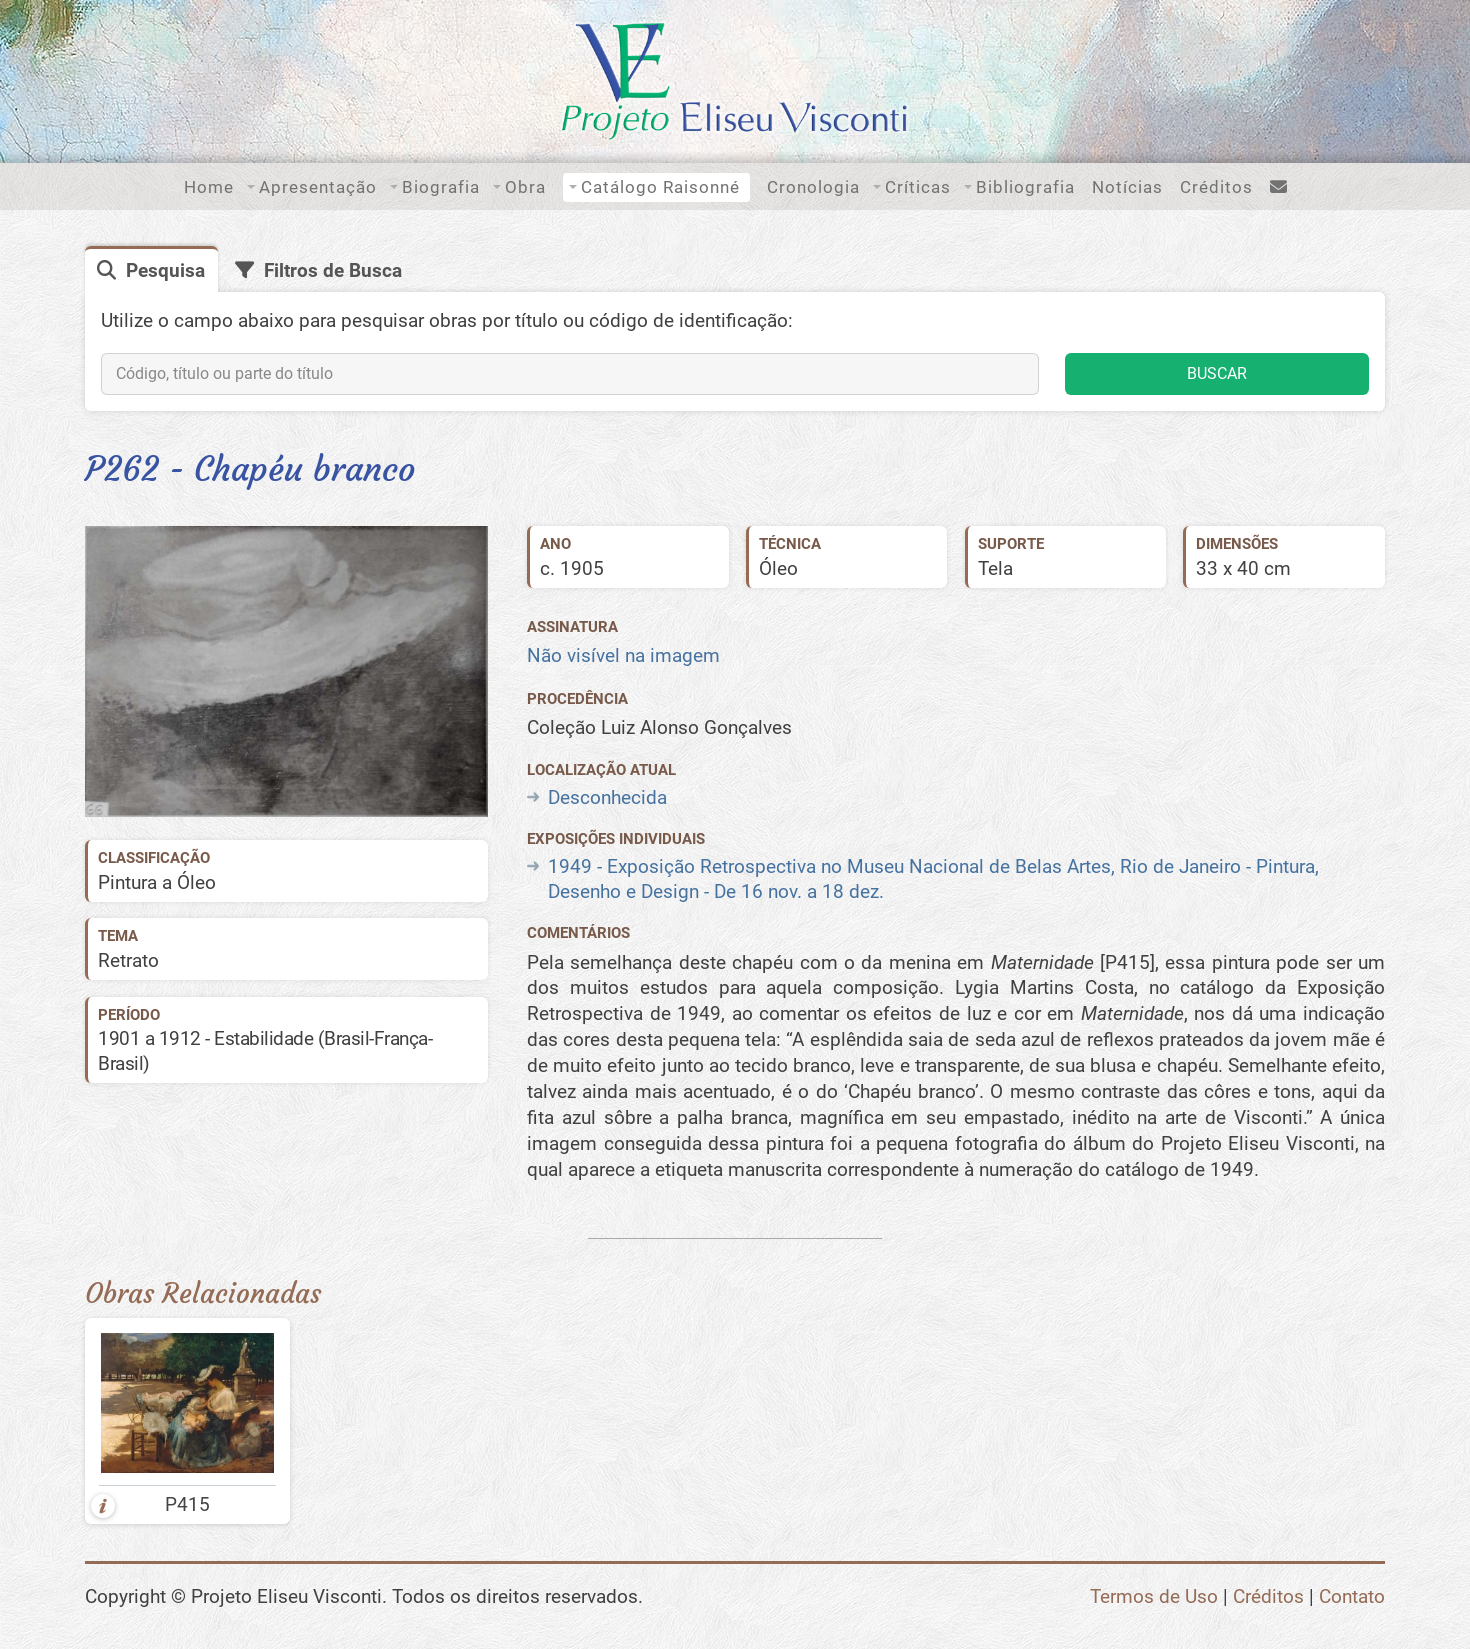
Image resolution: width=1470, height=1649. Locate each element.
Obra (525, 187)
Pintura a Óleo (157, 882)
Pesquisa (165, 270)
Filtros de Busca (333, 270)
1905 (582, 568)
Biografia (441, 187)
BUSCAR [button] (1217, 373)
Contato (1352, 1596)
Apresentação (318, 187)
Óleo (778, 568)
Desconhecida (607, 797)
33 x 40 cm (1243, 568)
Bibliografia (1025, 187)
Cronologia (813, 187)
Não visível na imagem (623, 655)
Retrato (128, 960)
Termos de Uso (1154, 1596)
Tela (995, 568)
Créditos (1216, 187)
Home (209, 187)
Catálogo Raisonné (660, 187)
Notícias (1127, 187)
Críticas (918, 187)
